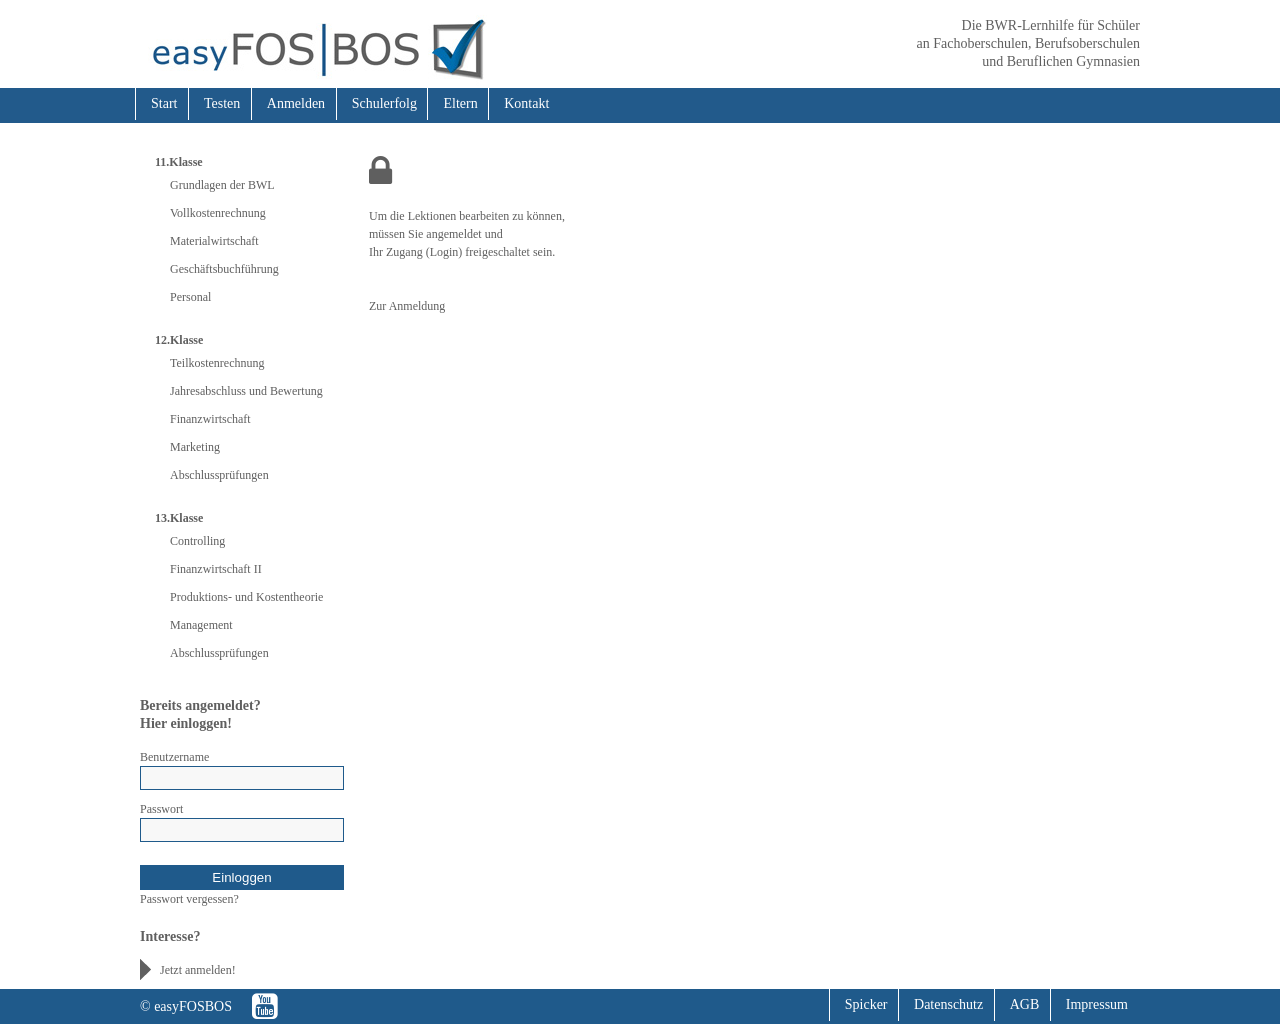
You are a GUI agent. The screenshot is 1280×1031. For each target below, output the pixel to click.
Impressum (1097, 1004)
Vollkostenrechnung (218, 213)
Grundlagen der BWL (222, 185)
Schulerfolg (384, 103)
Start (164, 103)
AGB (1025, 1004)
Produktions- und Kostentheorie (246, 597)
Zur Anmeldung (407, 306)
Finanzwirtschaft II (216, 569)
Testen (222, 103)
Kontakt (526, 103)
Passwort (161, 809)
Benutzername (174, 757)
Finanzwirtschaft (210, 419)
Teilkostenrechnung (217, 363)
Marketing (195, 447)
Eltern (460, 103)
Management (201, 625)
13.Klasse (179, 518)
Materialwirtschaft (214, 241)
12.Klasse (179, 340)
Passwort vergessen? (189, 899)
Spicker (866, 1004)
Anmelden (296, 103)
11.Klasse (179, 162)
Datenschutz (948, 1004)
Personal (190, 297)
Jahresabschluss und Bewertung (246, 391)
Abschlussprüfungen (219, 475)
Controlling (197, 541)
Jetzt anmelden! (198, 970)
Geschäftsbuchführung (224, 269)
